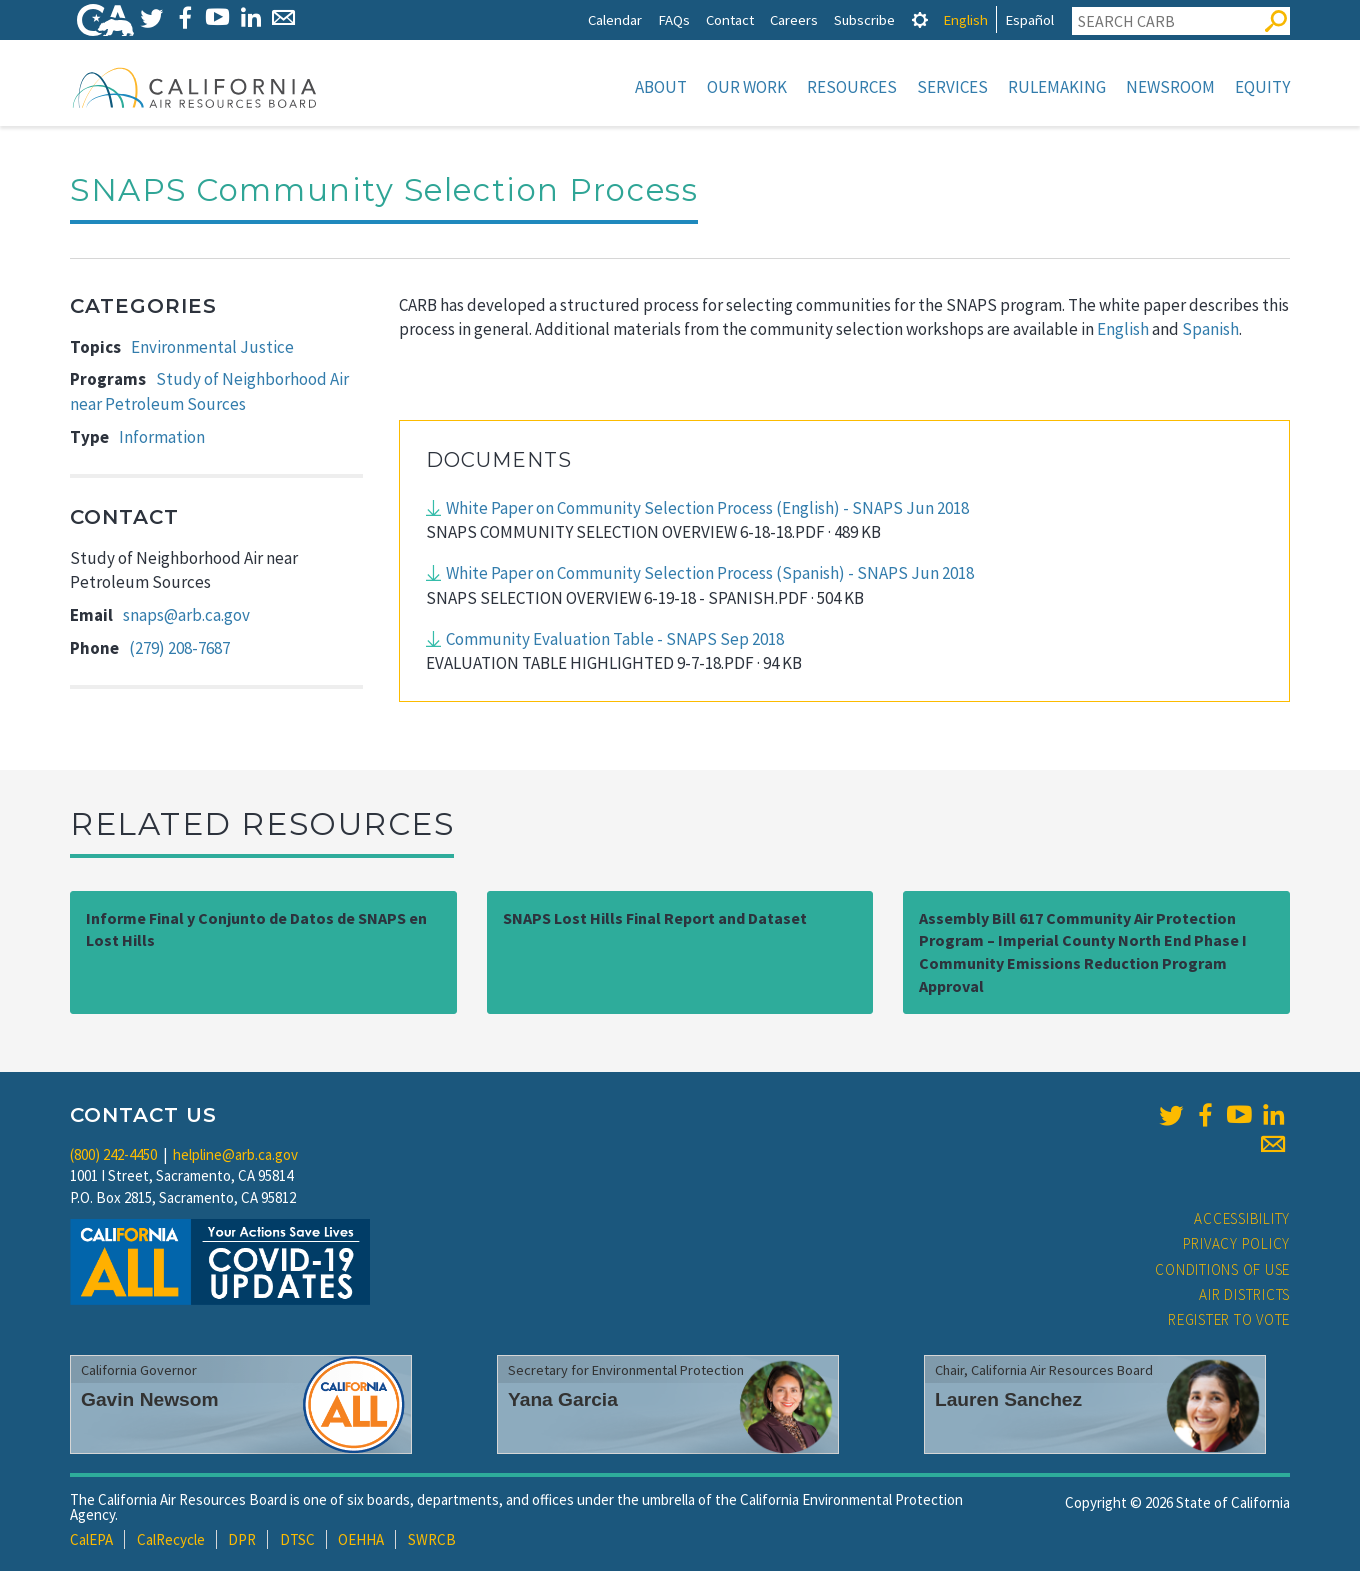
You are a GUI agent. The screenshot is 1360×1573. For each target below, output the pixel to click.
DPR (242, 1541)
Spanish (1210, 331)
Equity (1262, 87)
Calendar (615, 19)
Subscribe (864, 19)
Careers (794, 19)
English (965, 19)
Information (162, 439)
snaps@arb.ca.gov (186, 617)
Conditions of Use (1222, 1271)
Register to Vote (1229, 1321)
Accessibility (1242, 1220)
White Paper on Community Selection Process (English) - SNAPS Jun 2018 (707, 510)
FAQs (674, 19)
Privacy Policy (1237, 1245)
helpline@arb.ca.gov (235, 1156)
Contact (730, 19)
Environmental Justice (212, 349)
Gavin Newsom (150, 1401)
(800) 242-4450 (113, 1156)
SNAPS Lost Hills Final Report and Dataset (655, 920)
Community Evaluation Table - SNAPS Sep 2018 (615, 641)
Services (952, 87)
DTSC (297, 1541)
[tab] (920, 19)
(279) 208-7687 (179, 650)
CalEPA (91, 1541)
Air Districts (1244, 1296)
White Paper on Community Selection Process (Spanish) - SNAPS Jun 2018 (710, 575)
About (661, 87)
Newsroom (1170, 87)
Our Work (747, 87)
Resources (852, 87)
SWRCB (432, 1541)
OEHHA (361, 1541)
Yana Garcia (563, 1401)
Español (1029, 19)
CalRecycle (171, 1541)
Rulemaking (1057, 87)
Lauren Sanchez (1008, 1401)
